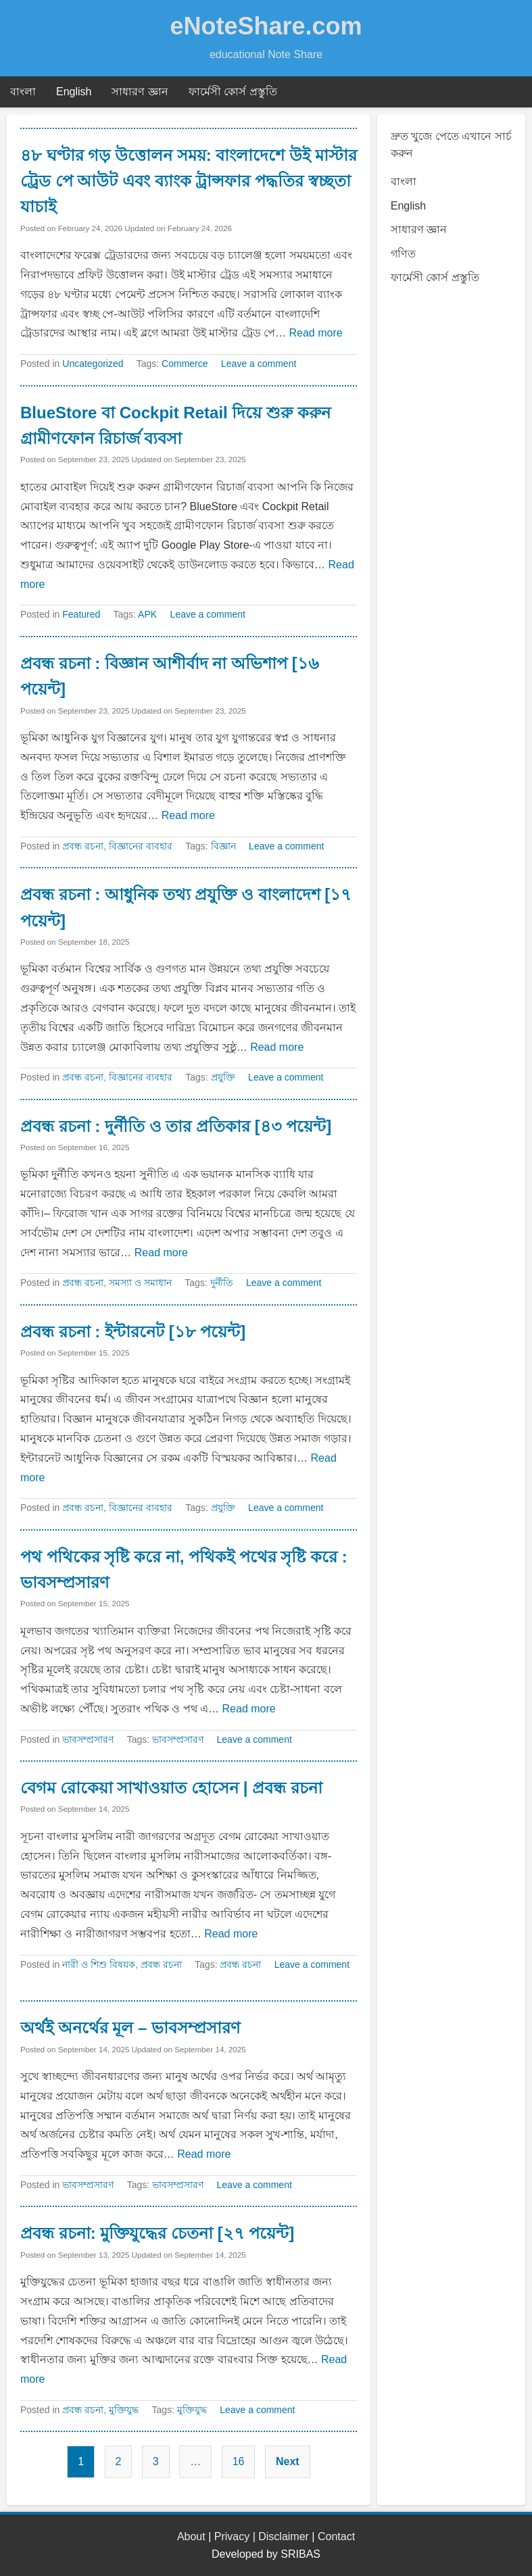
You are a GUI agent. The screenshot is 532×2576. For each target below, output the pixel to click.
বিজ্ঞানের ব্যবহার (140, 846)
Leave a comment (258, 363)
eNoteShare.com (266, 26)
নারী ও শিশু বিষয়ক (98, 1964)
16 (239, 2461)
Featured (81, 614)
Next (287, 2461)
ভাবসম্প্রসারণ (88, 1739)
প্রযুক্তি (223, 1077)
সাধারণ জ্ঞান (140, 91)
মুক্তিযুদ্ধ (124, 2409)
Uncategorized (92, 363)
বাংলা (23, 91)
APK (147, 614)
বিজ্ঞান (223, 846)
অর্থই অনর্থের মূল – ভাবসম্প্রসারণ (130, 2027)
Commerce (185, 363)
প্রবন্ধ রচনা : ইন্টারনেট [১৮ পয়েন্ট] (132, 1331)
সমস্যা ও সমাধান (140, 1282)
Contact (336, 2536)
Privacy (231, 2536)
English (73, 91)
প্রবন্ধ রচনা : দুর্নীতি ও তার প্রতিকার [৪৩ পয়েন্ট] (175, 1126)
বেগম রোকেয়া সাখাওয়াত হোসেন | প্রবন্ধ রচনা (171, 1788)
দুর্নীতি (221, 1282)
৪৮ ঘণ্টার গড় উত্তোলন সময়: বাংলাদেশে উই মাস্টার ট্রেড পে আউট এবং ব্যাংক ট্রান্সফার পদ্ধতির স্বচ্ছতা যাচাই (188, 181)
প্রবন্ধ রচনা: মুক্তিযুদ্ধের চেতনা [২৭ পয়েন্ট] (157, 2233)
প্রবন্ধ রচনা (82, 846)
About (191, 2536)
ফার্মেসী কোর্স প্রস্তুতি (233, 91)
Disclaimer (283, 2536)
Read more (315, 333)
